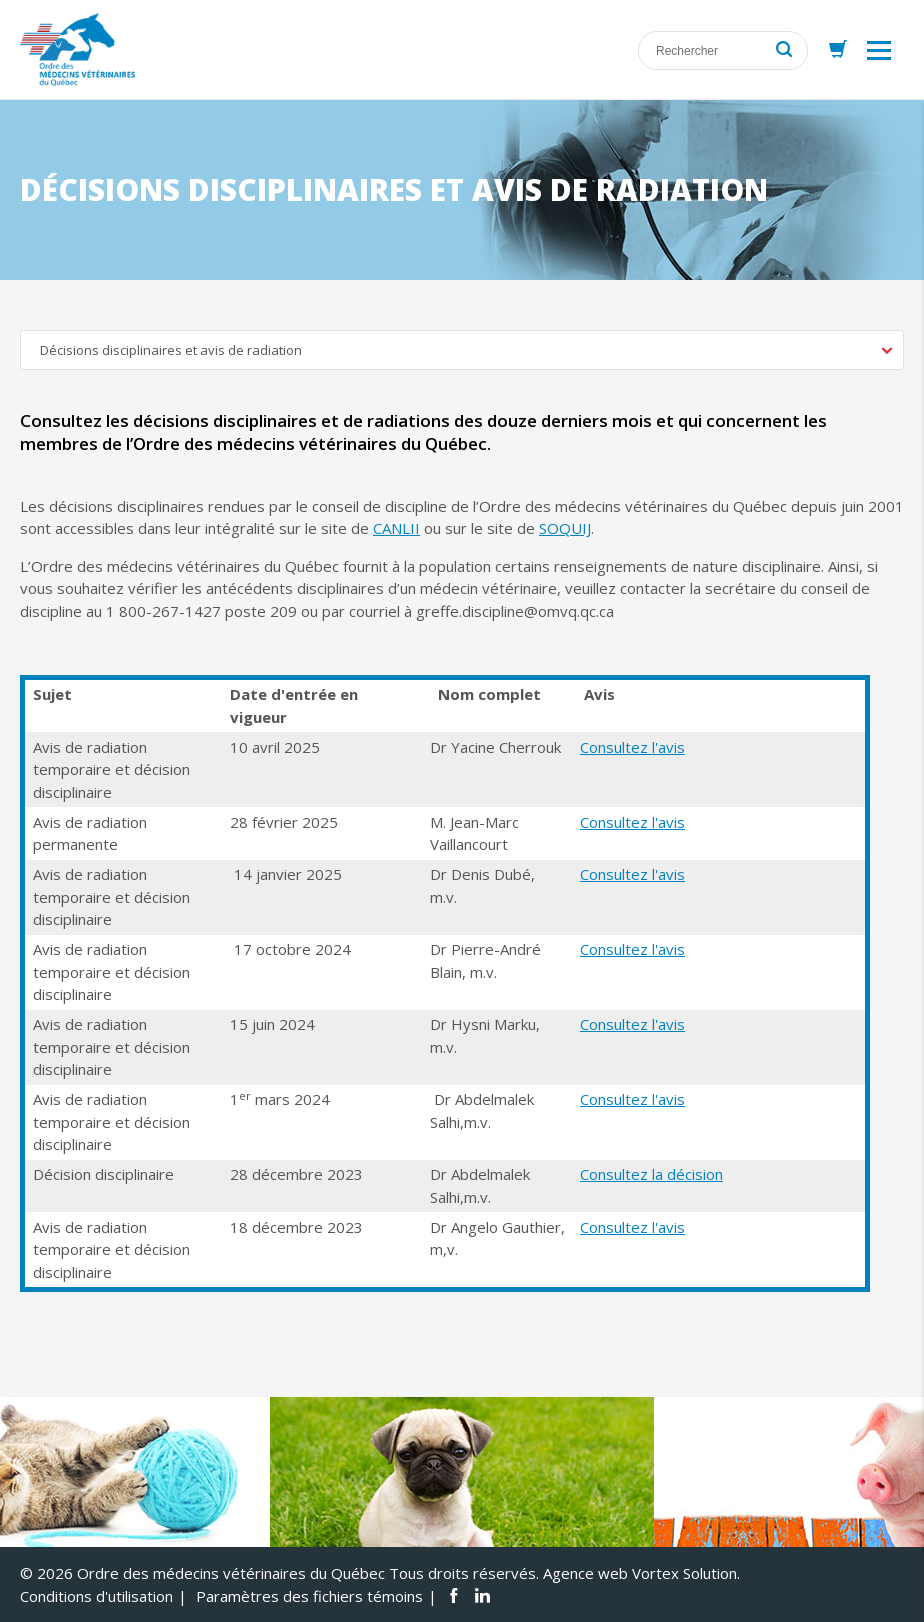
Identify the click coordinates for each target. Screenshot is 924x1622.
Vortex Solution (684, 1573)
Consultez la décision (651, 1174)
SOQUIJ (565, 528)
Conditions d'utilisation (96, 1596)
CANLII (396, 528)
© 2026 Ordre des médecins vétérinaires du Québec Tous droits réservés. (279, 1573)
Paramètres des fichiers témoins (309, 1596)
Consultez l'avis (632, 747)
